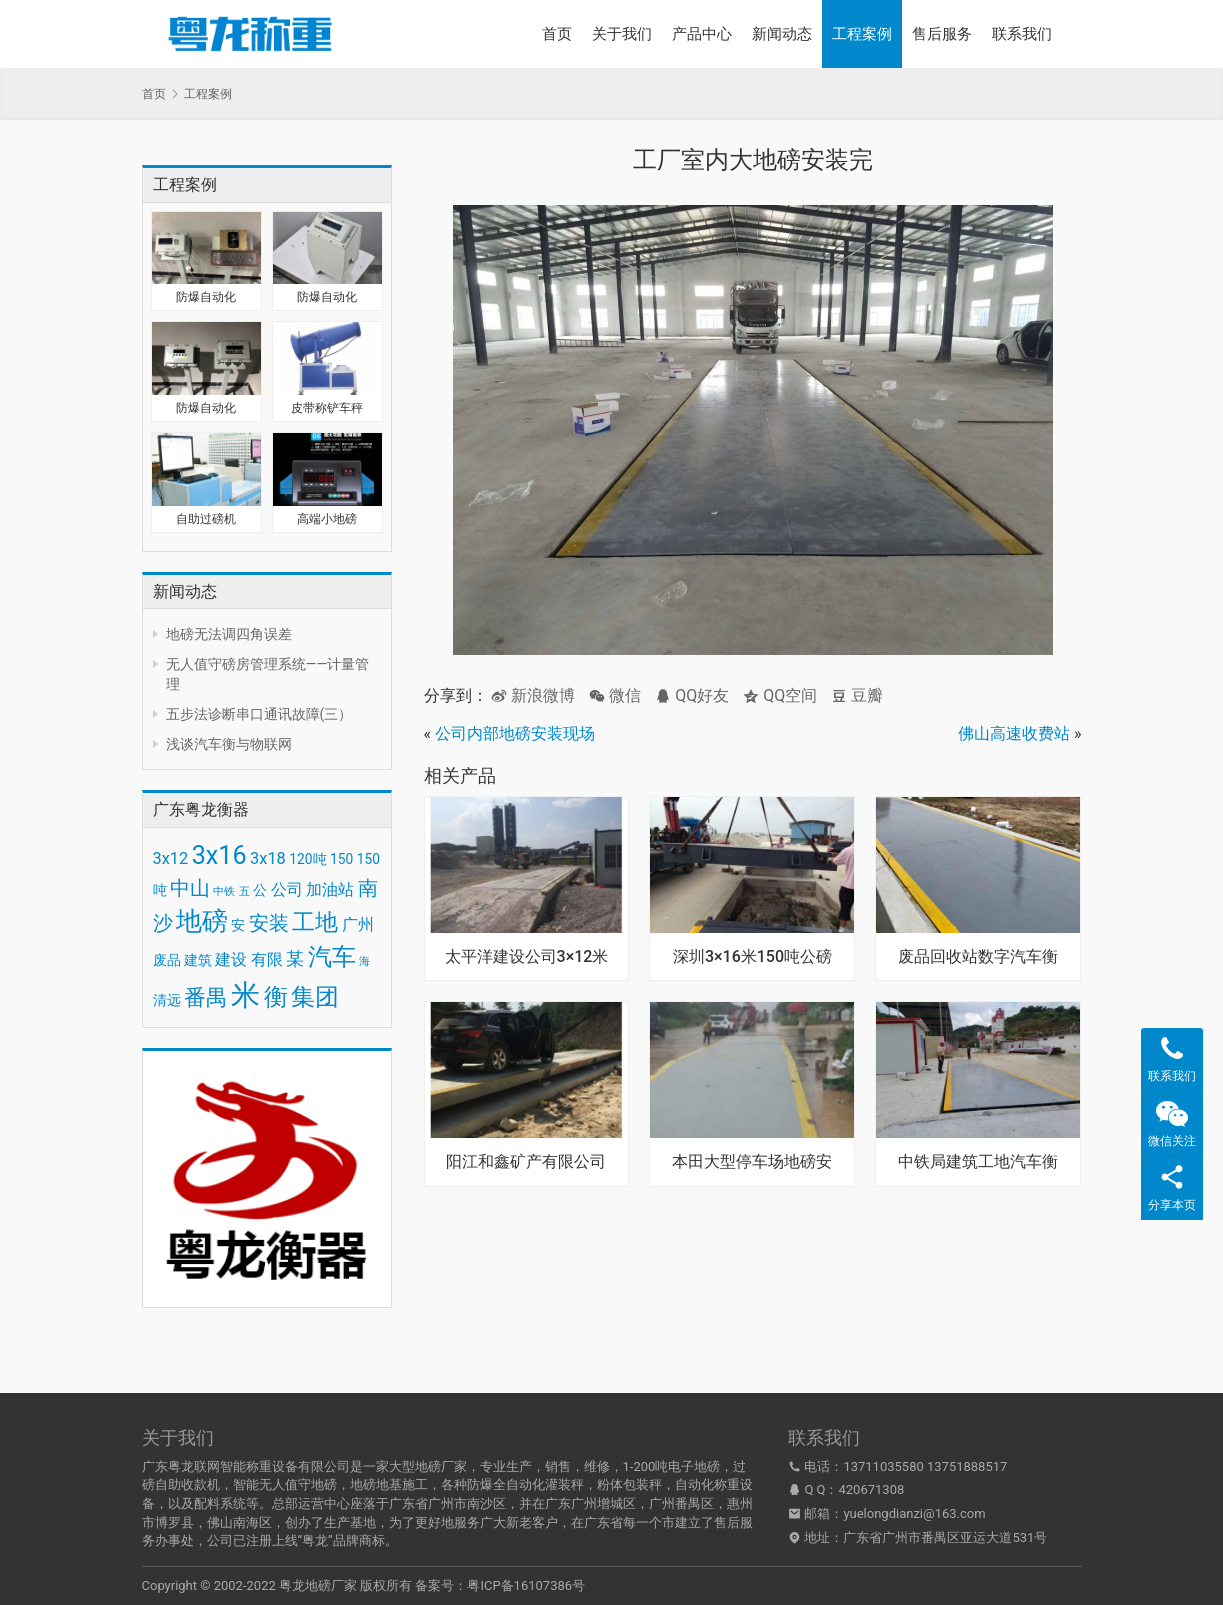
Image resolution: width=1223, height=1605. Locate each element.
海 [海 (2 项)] (364, 961)
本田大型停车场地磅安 (752, 1162)
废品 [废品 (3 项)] (167, 960)
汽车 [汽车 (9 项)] (332, 957)
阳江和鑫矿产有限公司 (526, 1162)
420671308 (872, 1489)
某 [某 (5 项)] (295, 959)
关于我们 (622, 34)
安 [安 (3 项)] (238, 925)
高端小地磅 (327, 519)
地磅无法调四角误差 (229, 634)
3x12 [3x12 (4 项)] (171, 858)
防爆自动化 (206, 297)
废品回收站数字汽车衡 (978, 957)
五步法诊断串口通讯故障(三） (259, 714)
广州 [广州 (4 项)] (358, 924)
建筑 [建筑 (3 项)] (198, 960)
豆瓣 (857, 695)
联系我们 (1022, 34)
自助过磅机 (206, 519)
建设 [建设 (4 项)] (231, 959)
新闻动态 (782, 34)
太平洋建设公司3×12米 (527, 957)
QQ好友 (692, 695)
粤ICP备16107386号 (526, 1585)
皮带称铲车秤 (327, 408)
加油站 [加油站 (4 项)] (330, 889)
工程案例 (862, 34)
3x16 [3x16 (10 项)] (219, 855)
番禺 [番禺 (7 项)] (206, 997)
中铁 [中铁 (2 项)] (224, 891)
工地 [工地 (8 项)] (315, 922)
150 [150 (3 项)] (341, 859)
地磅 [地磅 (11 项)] (202, 921)
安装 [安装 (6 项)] (269, 923)
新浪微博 (533, 695)
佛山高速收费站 (1014, 733)
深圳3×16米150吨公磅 (752, 957)
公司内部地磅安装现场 (515, 733)
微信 (615, 695)
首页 (557, 34)
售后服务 (942, 34)
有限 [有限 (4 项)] (267, 959)
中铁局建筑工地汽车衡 (978, 1162)
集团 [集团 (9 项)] (315, 997)
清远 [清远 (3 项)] (167, 1000)
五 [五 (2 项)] (244, 891)
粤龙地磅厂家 (318, 1585)
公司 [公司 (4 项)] (287, 889)
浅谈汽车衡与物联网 (229, 744)
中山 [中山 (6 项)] (190, 888)
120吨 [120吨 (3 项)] (307, 859)
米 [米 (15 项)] (245, 995)
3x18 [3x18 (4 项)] (268, 858)
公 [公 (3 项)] (260, 890)
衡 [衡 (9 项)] (276, 997)
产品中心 (702, 34)
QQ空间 (780, 695)
